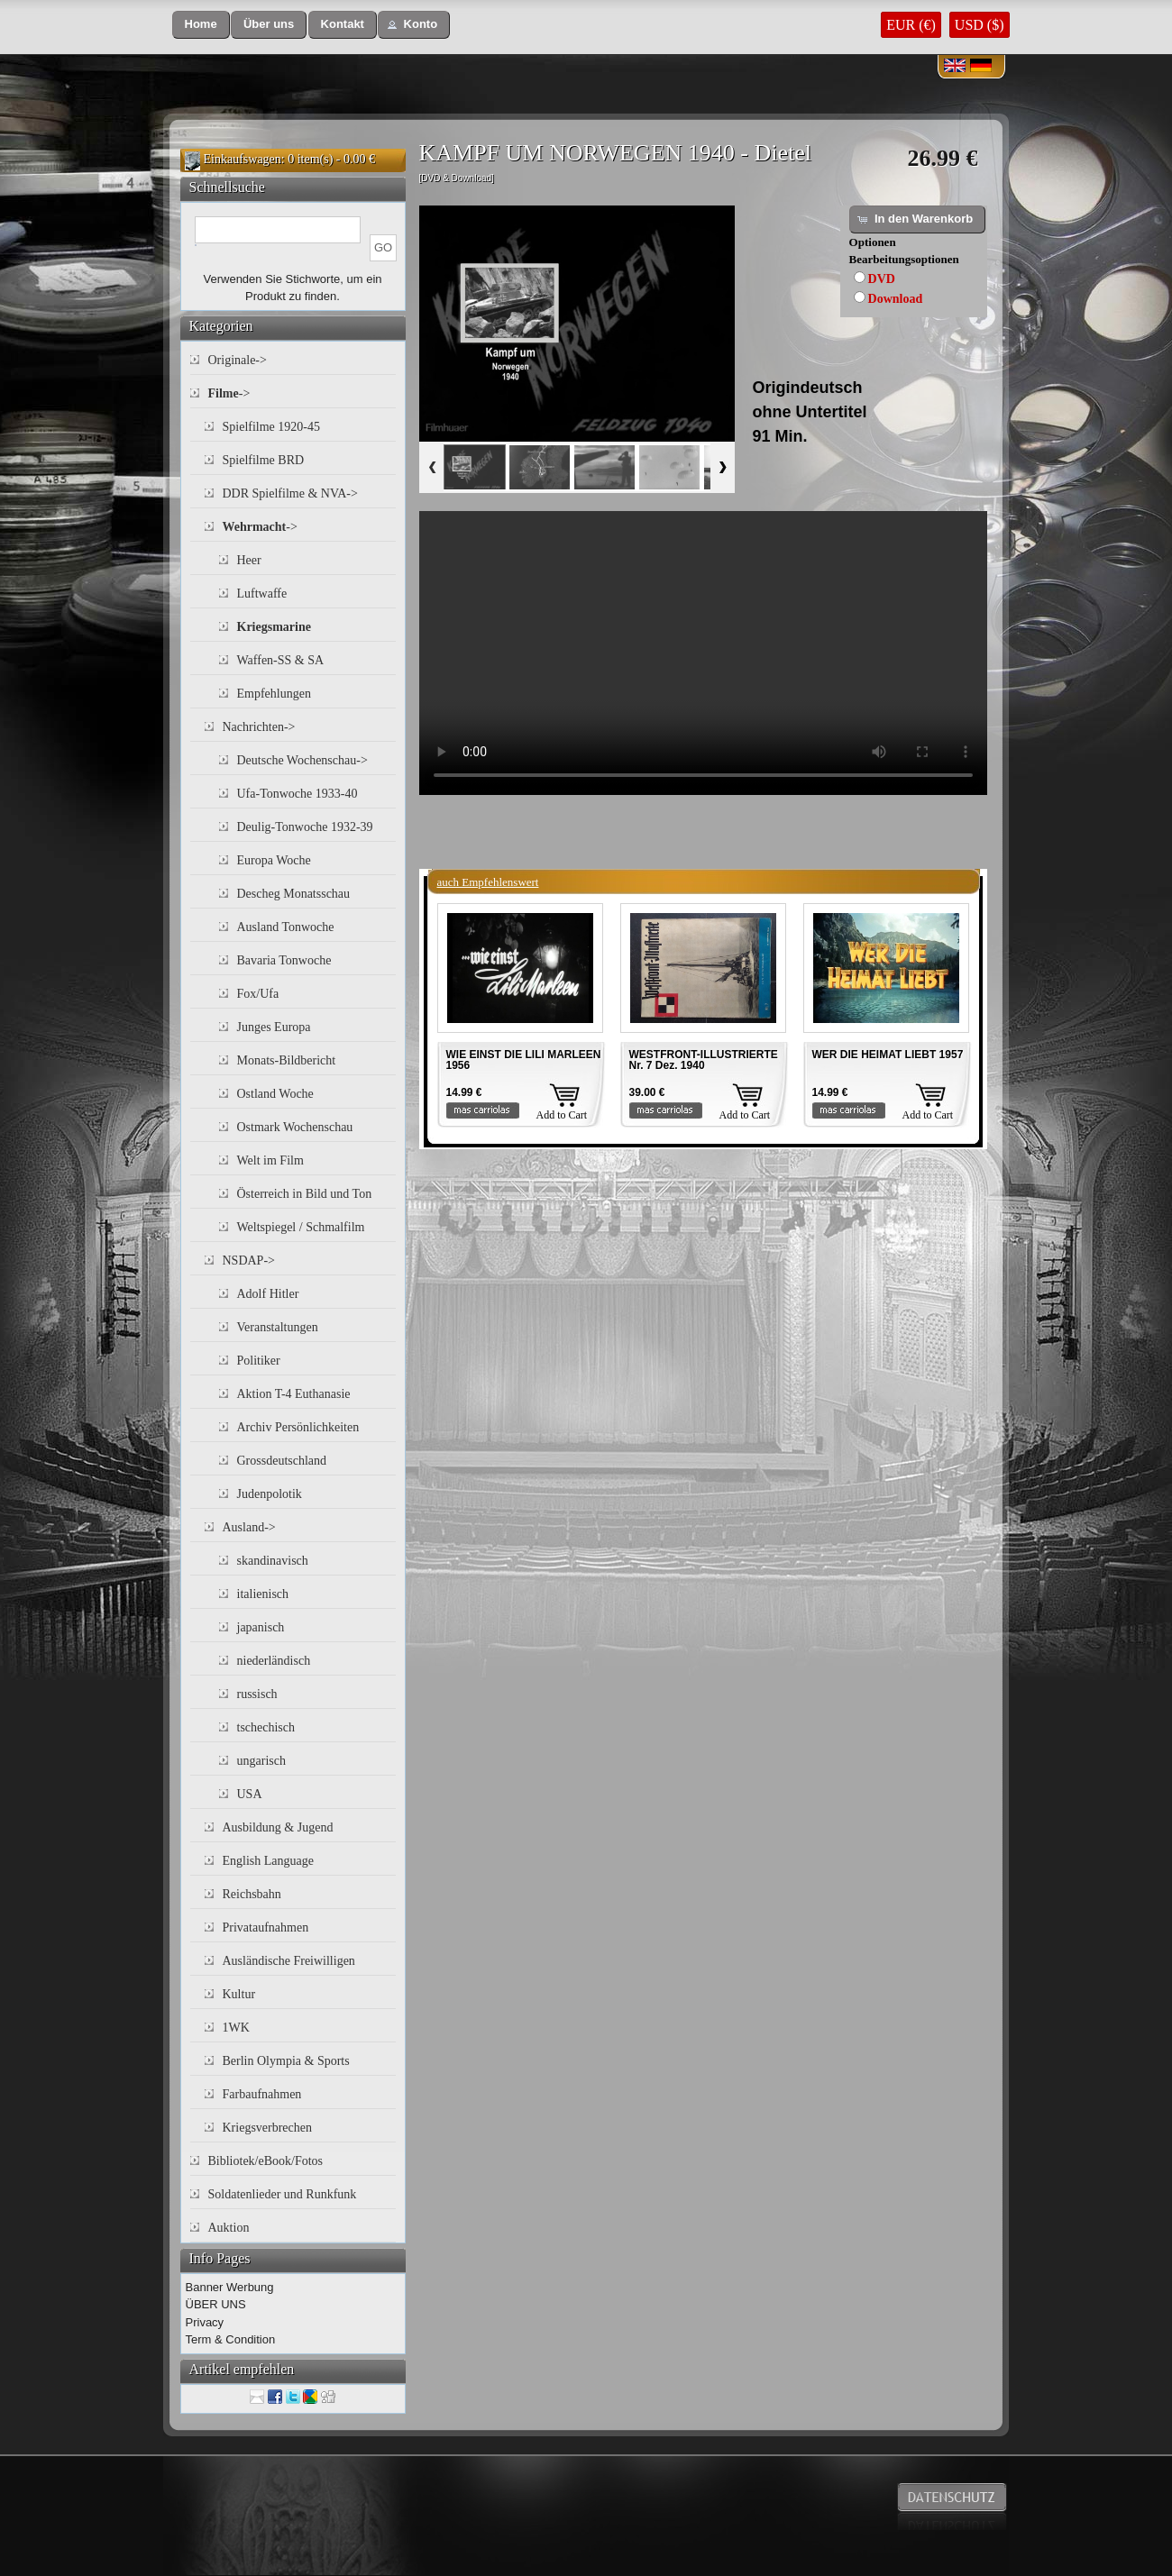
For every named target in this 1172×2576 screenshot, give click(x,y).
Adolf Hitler (268, 1294)
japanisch (261, 1627)
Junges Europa (274, 1027)
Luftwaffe (262, 593)
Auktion (229, 2227)
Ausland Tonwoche (285, 927)
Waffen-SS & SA (281, 660)
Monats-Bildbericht (286, 1060)
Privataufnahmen (266, 1927)
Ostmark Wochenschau (295, 1127)
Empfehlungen (274, 693)
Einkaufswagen (242, 159)
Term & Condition (231, 2339)
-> (229, 393)
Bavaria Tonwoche (284, 960)
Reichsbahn (252, 1894)
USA (249, 1794)
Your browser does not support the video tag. (703, 653)
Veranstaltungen (277, 1327)
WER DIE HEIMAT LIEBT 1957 (888, 1054)
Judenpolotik (269, 1494)
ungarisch (261, 1761)
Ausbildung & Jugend (278, 1827)
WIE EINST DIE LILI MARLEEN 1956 (523, 1060)
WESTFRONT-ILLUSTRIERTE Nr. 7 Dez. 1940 (703, 1060)
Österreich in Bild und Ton (304, 1194)
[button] (201, 25)
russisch (257, 1694)
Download (895, 299)
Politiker (258, 1360)
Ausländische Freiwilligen (289, 1961)
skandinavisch (272, 1560)
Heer (249, 560)
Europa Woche (274, 860)
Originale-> (237, 360)
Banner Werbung (230, 2287)
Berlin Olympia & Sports (286, 2061)
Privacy (205, 2322)
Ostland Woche (275, 1094)
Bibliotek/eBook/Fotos (266, 2161)
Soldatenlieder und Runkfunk (282, 2194)
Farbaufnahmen (262, 2094)
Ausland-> (249, 1527)
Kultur (239, 1994)
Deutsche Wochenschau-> (302, 760)
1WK (236, 2027)
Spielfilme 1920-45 (272, 427)
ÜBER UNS (216, 2304)
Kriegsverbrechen (268, 2127)
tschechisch (266, 1727)
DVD (881, 279)
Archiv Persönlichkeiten (298, 1427)
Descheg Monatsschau (294, 893)
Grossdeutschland (282, 1460)
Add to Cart (562, 1115)
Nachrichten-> (259, 727)
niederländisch (274, 1660)
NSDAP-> (249, 1260)
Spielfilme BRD (264, 460)
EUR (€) (911, 24)
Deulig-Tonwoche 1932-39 (305, 827)
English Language (268, 1861)
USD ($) (979, 24)
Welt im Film (270, 1160)
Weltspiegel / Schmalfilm (301, 1227)
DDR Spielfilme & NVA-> (290, 493)
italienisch (263, 1594)
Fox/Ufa (258, 993)
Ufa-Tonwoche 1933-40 (297, 793)
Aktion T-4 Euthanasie (294, 1394)
